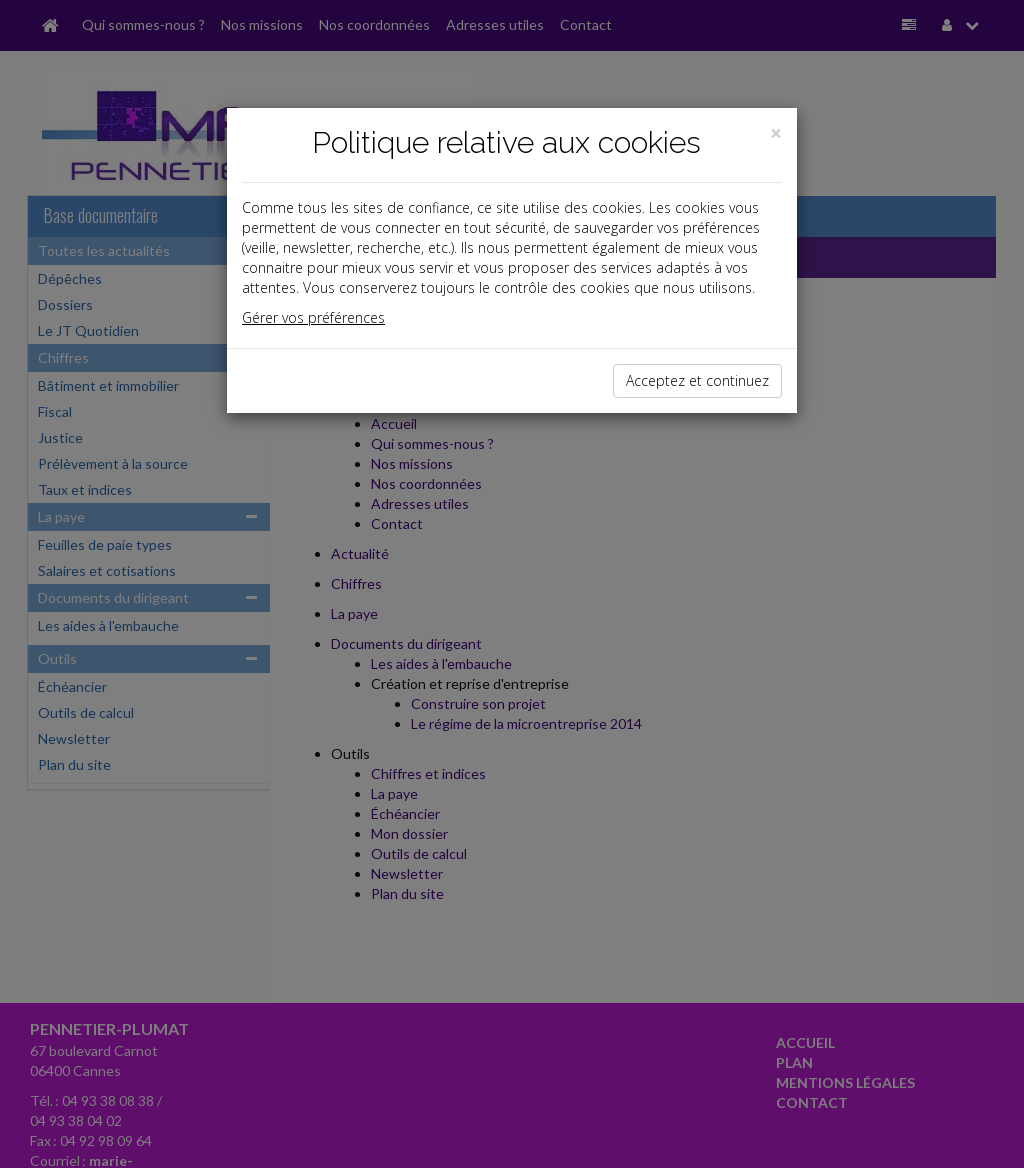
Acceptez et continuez (697, 380)
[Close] (776, 133)
